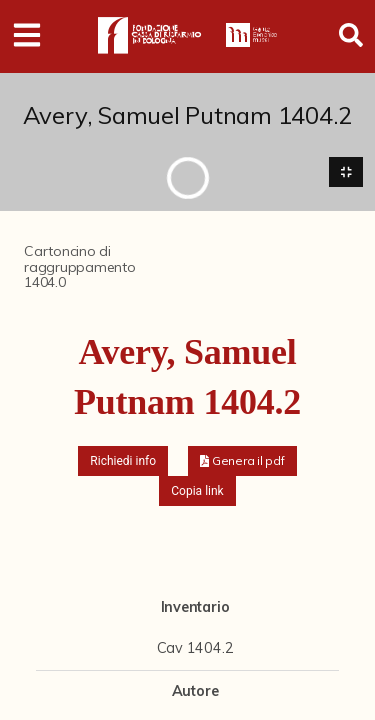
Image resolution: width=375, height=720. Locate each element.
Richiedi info (123, 461)
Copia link (197, 491)
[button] (242, 461)
